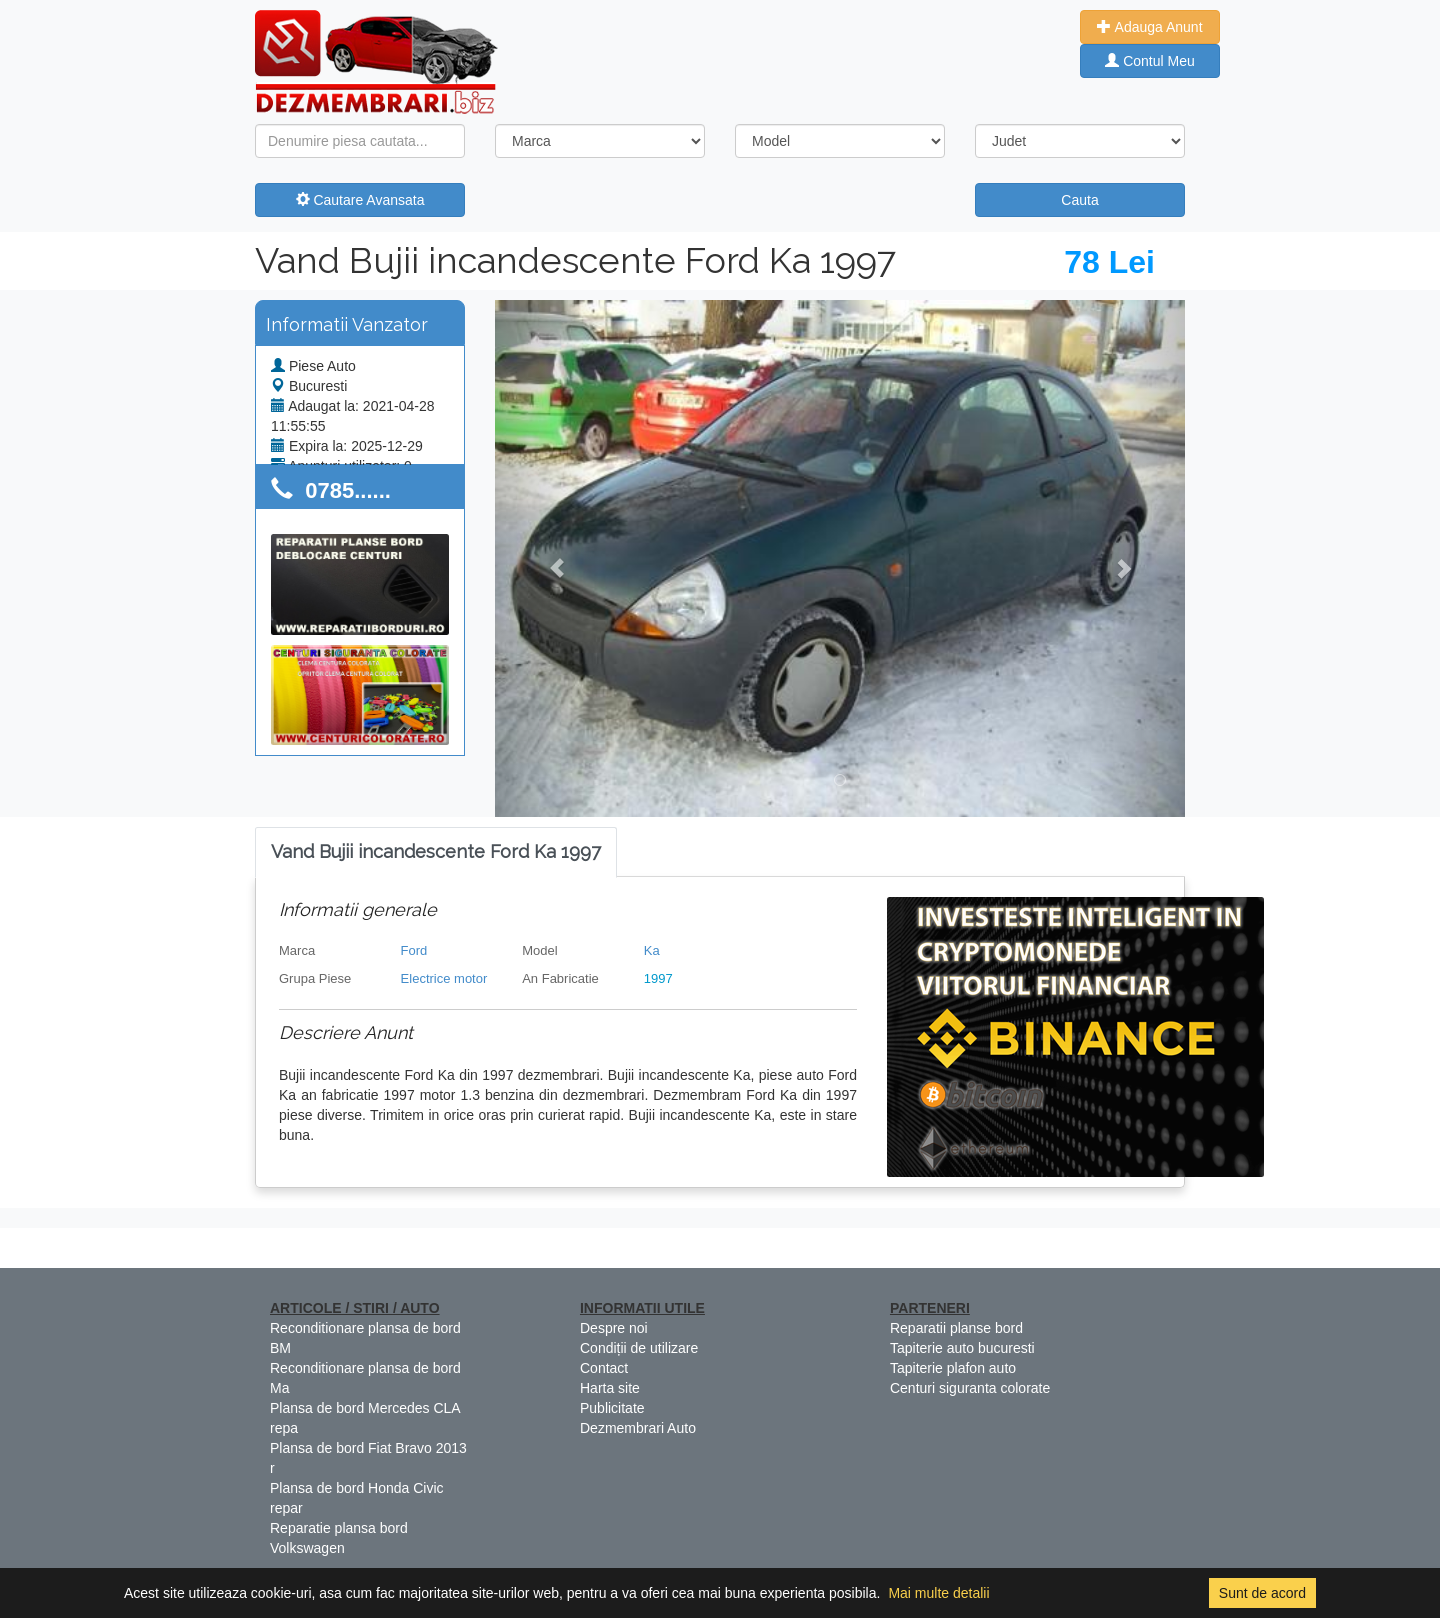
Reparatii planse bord (956, 1328)
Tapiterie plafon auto (953, 1368)
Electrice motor (444, 978)
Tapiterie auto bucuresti (962, 1348)
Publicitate (612, 1408)
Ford (414, 950)
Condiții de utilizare (639, 1348)
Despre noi (614, 1328)
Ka (652, 950)
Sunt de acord (1262, 1593)
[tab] (436, 852)
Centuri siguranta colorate (970, 1388)
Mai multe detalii (938, 1593)
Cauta (1079, 200)
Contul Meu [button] (1149, 61)
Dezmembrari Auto (638, 1428)
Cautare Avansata (360, 200)
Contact (604, 1368)
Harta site (610, 1388)
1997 (658, 978)
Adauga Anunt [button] (1149, 27)
